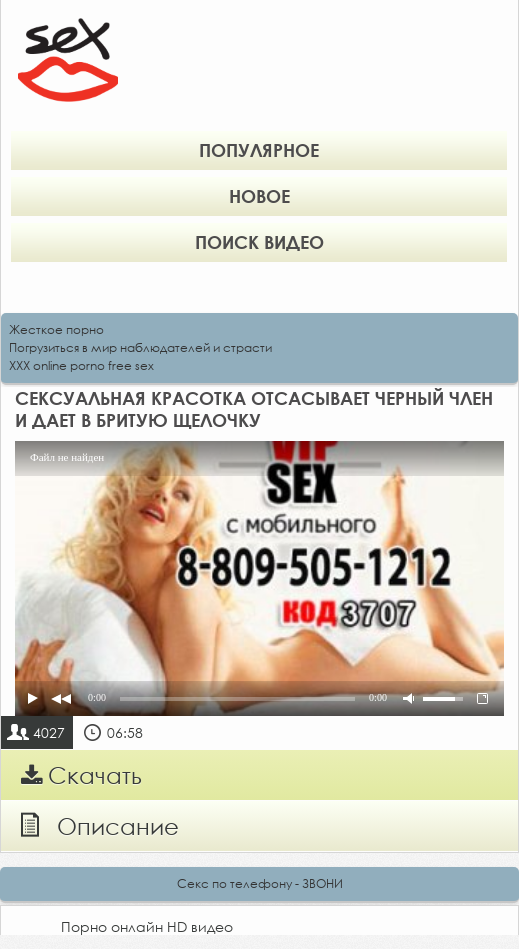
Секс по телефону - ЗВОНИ (260, 883)
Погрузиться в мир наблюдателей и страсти (140, 347)
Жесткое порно (56, 329)
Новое (259, 196)
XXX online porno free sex (81, 365)
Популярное (259, 150)
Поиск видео (259, 242)
